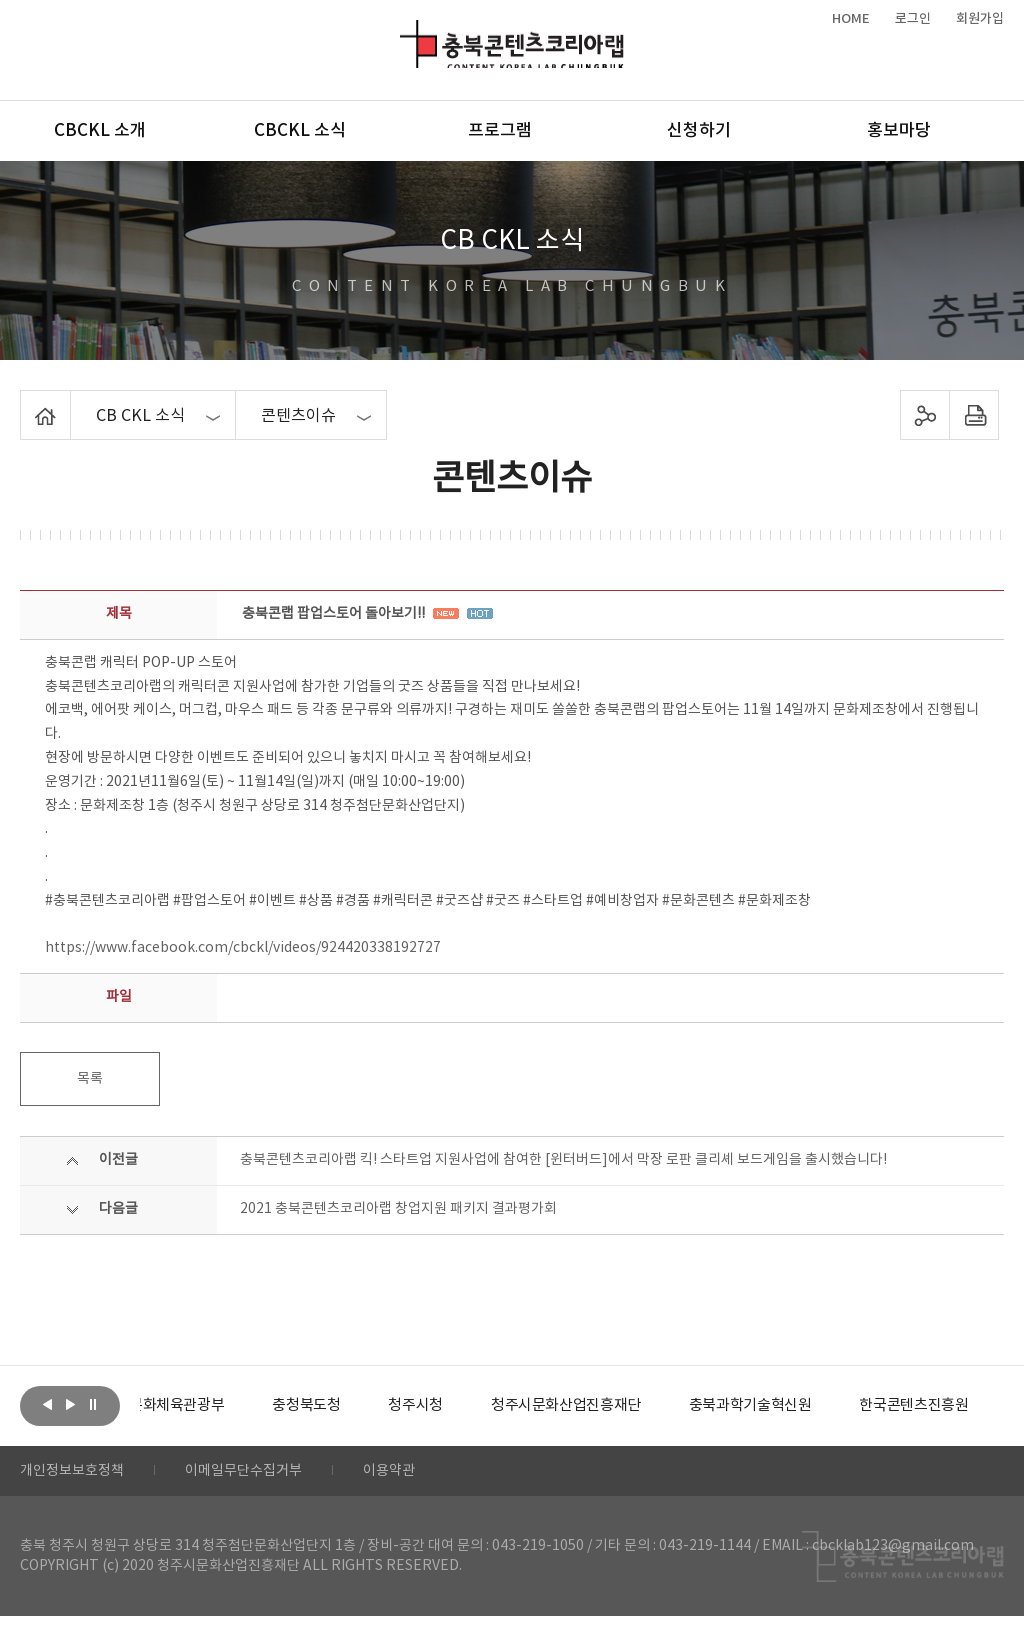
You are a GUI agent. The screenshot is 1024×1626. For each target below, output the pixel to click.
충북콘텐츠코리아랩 (404, 31)
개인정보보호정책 (80, 1476)
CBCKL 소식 (300, 131)
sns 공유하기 (924, 415)
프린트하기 (973, 415)
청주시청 (464, 1406)
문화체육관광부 (215, 1406)
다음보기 (70, 1404)
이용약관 (427, 1476)
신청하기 (699, 131)
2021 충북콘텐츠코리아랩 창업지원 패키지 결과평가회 (398, 1209)
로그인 (913, 19)
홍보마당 (899, 131)
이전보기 (47, 1404)
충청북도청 (350, 1406)
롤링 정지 (93, 1404)
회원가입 (980, 19)
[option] (215, 1406)
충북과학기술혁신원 (815, 1406)
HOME (851, 19)
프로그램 (500, 131)
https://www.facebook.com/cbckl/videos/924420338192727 (243, 948)
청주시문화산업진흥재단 (622, 1406)
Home (25, 402)
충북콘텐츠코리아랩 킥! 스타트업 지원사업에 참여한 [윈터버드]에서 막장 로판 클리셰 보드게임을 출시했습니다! (563, 1160)
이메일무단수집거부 (268, 1476)
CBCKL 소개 (100, 131)
